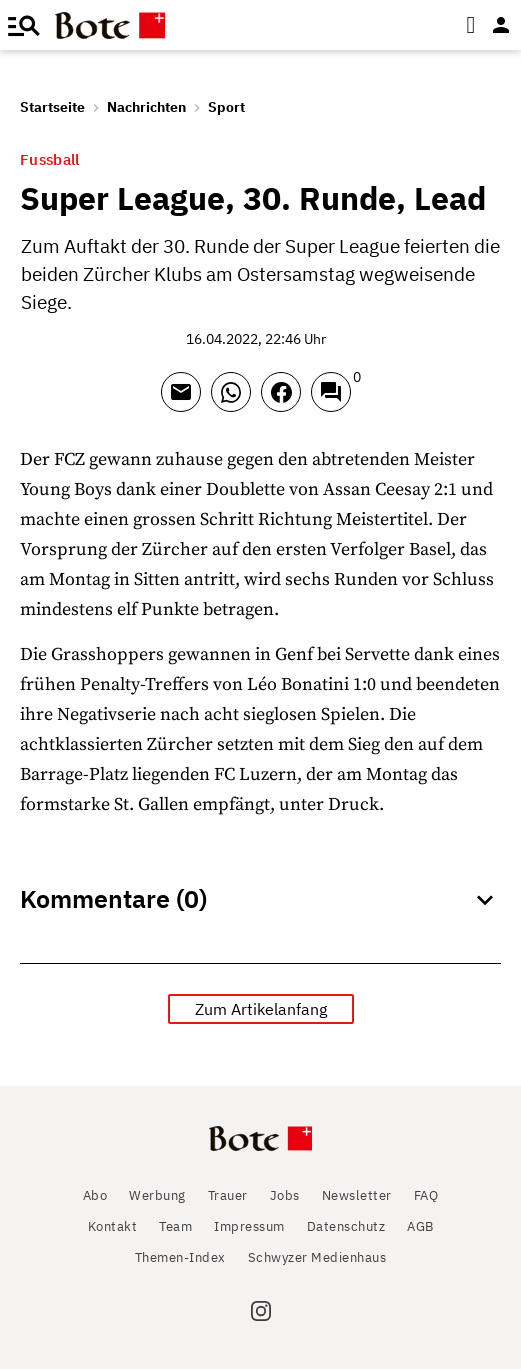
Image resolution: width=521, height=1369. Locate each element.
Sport (226, 107)
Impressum (249, 1226)
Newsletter (357, 1195)
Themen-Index (180, 1257)
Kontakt (113, 1226)
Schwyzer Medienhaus (317, 1257)
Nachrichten (146, 107)
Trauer (228, 1195)
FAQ (426, 1195)
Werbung (157, 1195)
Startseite (52, 107)
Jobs (285, 1195)
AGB (420, 1226)
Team (175, 1226)
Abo (95, 1195)
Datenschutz (346, 1226)
